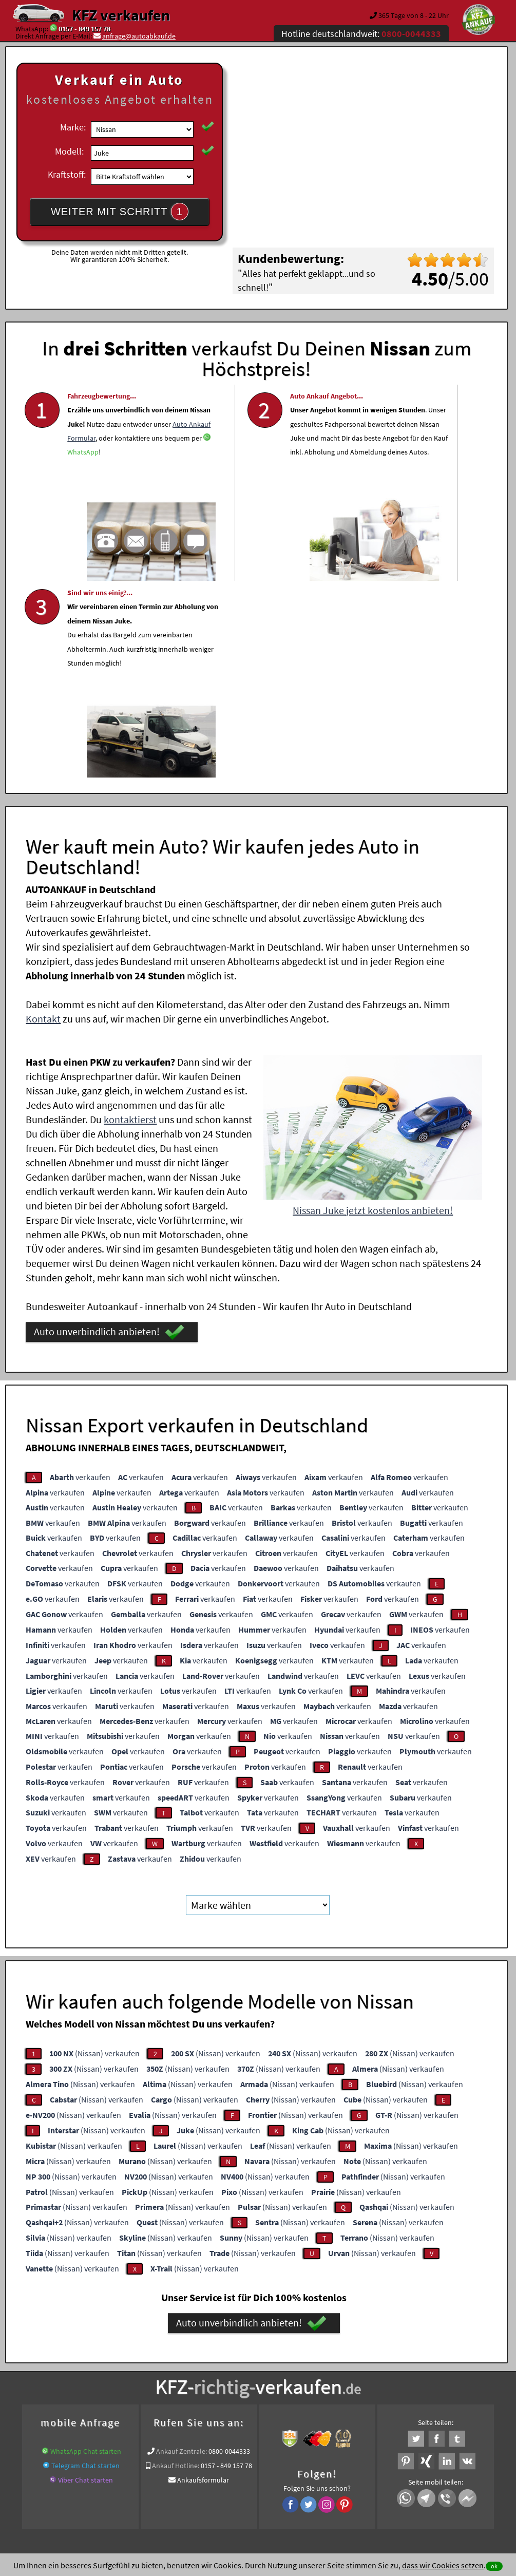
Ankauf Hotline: (175, 2262)
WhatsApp (83, 511)
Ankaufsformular (203, 2276)
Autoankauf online (303, 2357)
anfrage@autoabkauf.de (139, 36)
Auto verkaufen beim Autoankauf (226, 2370)
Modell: (69, 151)
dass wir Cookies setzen (443, 2565)
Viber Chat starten (85, 2276)
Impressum (303, 2474)
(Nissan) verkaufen (94, 1849)
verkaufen (80, 1273)
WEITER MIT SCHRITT (119, 211)
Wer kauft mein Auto (168, 2357)
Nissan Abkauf (465, 2370)
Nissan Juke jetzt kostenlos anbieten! (373, 1006)
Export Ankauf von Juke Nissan (392, 2370)
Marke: (73, 127)
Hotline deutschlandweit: (361, 34)
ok (494, 2566)
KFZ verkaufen (121, 15)
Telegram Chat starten (85, 2262)
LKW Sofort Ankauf (310, 2370)
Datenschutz (197, 2474)
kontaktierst (130, 916)
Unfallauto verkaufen (237, 2357)
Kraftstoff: (67, 174)
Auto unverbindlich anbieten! (109, 1129)
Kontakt (43, 815)
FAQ (332, 2474)
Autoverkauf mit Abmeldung (126, 2370)
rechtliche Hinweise (251, 2474)
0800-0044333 (229, 2247)
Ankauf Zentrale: (181, 2247)
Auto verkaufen (360, 2357)
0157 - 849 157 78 (84, 28)
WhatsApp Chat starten (85, 2247)
